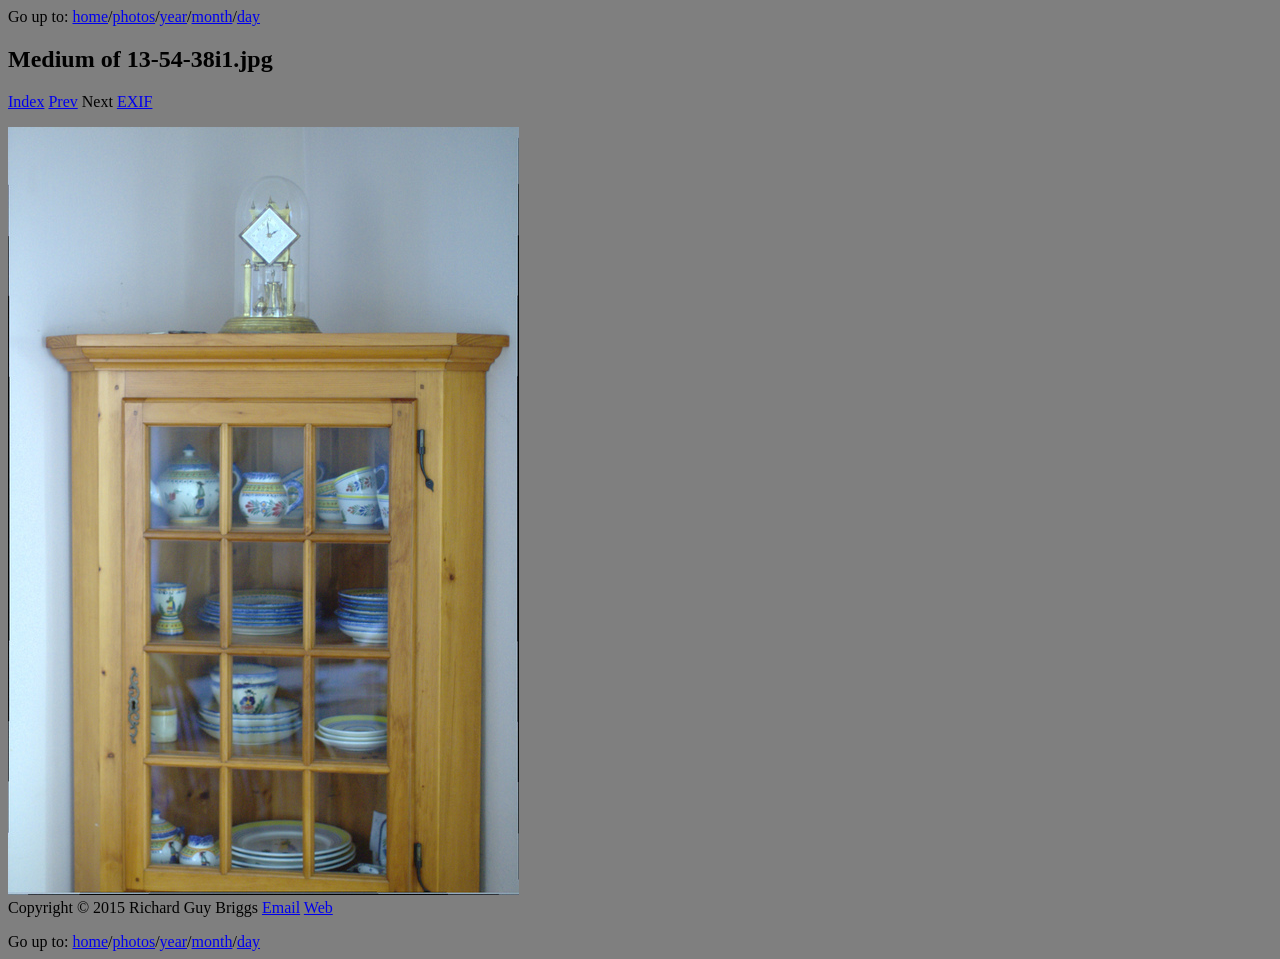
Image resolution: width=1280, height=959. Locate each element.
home (90, 16)
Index (26, 101)
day (248, 16)
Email (281, 907)
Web (318, 907)
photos (133, 16)
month (212, 16)
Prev (62, 101)
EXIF (135, 101)
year (174, 16)
